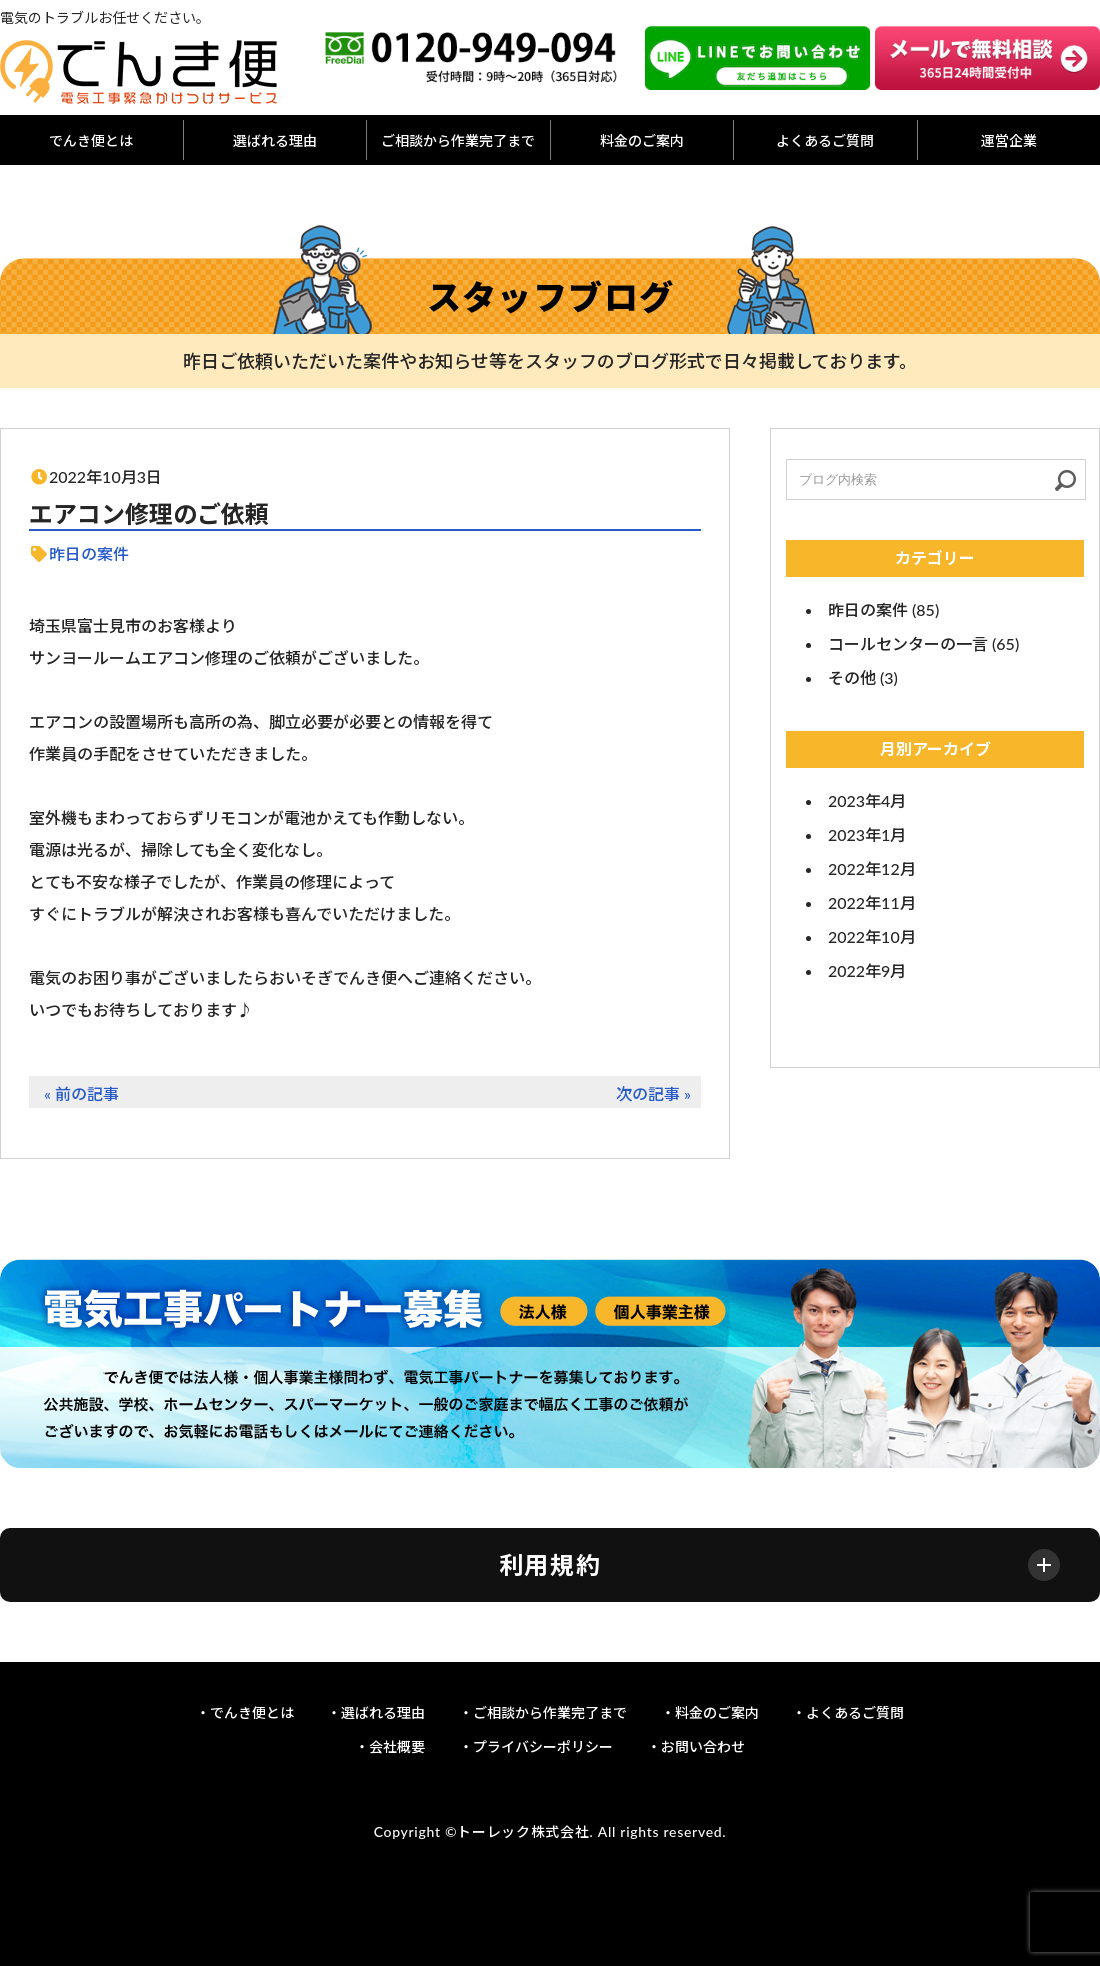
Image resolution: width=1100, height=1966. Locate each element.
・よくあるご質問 (848, 1712)
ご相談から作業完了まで (458, 140)
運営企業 (1009, 140)
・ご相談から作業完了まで (543, 1712)
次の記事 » (653, 1093)
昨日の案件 (89, 553)
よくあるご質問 (825, 140)
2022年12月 (872, 868)
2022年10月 (872, 936)
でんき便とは (91, 140)
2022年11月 (872, 902)
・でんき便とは (245, 1712)
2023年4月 (867, 800)
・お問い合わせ (696, 1746)
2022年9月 (867, 970)
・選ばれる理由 (376, 1712)
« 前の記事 (81, 1093)
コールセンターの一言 (908, 643)
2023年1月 (867, 834)
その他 (852, 677)
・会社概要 (390, 1746)
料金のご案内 (642, 140)
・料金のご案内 (710, 1712)
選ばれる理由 (275, 140)
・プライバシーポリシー (536, 1746)
